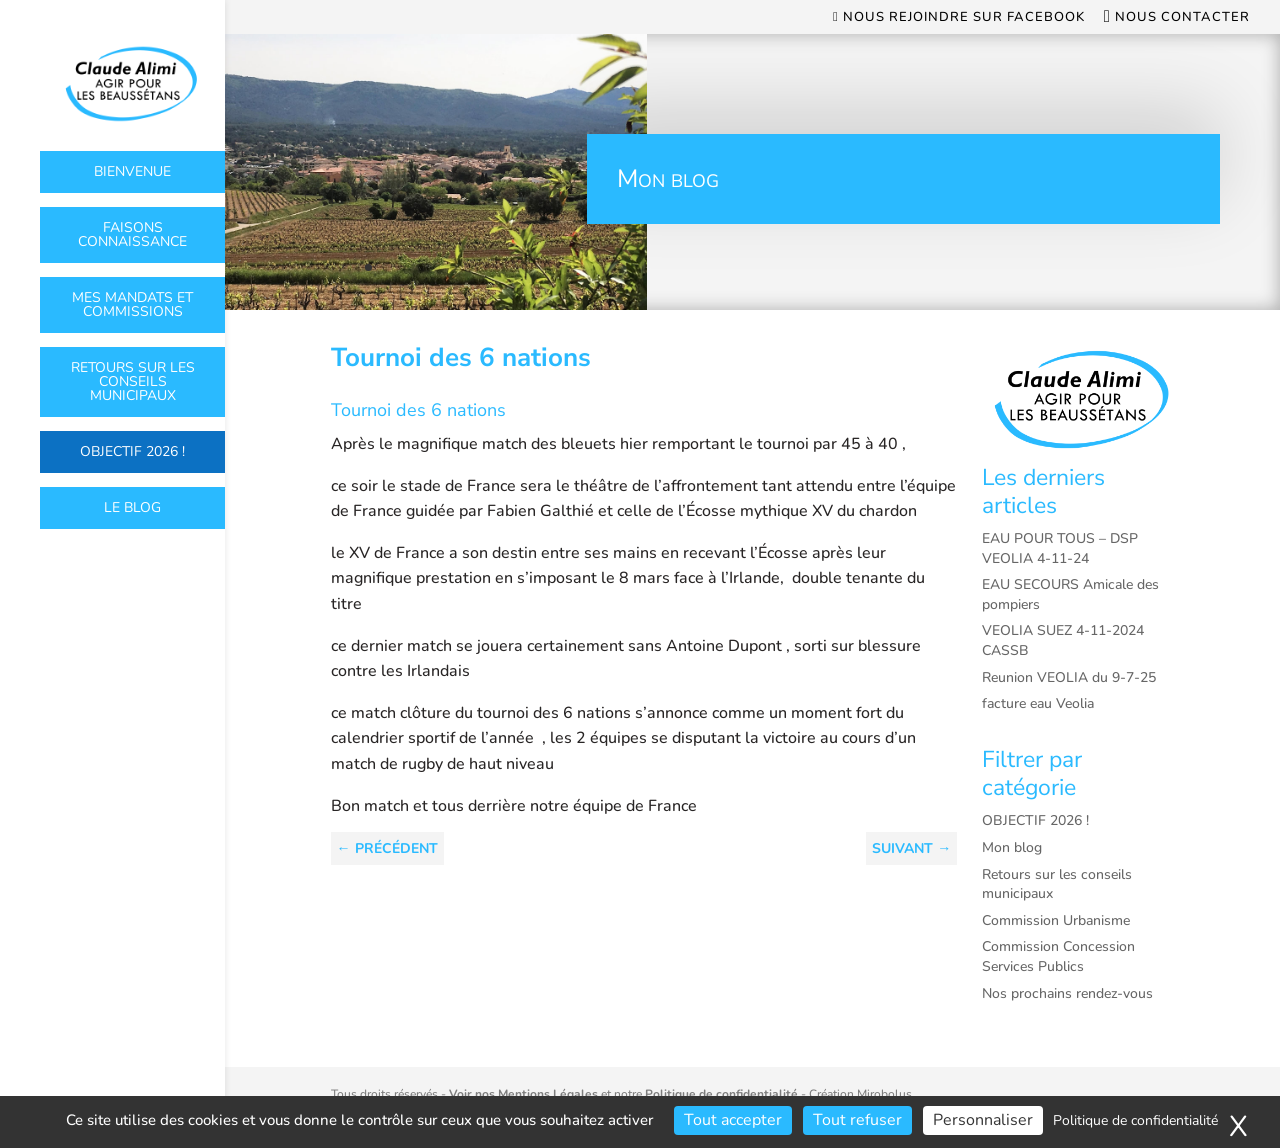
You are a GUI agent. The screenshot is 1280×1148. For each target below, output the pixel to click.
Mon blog (1012, 847)
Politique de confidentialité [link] (1135, 1120)
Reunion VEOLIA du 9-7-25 (1069, 677)
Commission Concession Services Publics (1058, 956)
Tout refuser (857, 1120)
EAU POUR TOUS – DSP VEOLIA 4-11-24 (1060, 548)
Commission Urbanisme (1056, 920)
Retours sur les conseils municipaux (133, 381)
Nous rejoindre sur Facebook (959, 18)
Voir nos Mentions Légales (523, 1094)
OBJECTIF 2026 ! (132, 451)
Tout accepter (733, 1120)
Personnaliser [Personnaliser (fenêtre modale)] (983, 1120)
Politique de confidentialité (721, 1094)
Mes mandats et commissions (132, 304)
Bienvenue (132, 171)
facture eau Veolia (1038, 703)
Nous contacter (1177, 18)
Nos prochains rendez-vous (1067, 993)
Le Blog (132, 507)
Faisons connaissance (132, 234)
